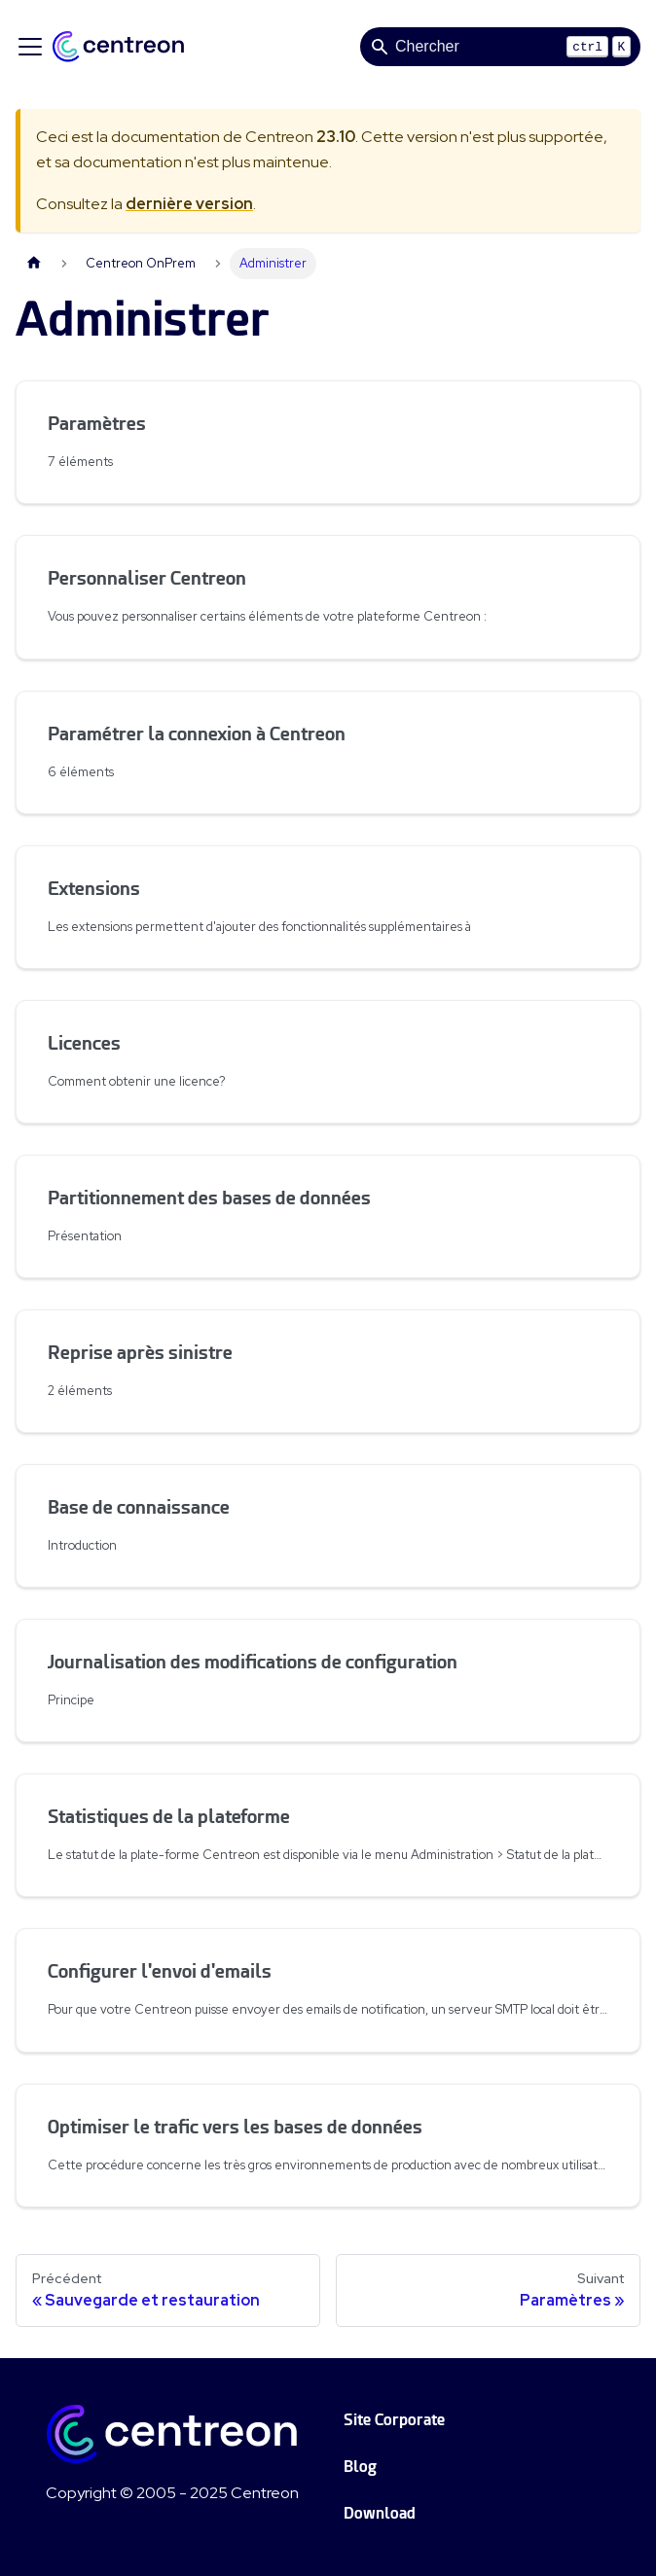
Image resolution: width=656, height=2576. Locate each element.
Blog (360, 2466)
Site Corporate (394, 2420)
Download (380, 2513)
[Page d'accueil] (34, 263)
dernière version (189, 204)
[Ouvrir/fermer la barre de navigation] (30, 46)
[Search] (500, 46)
